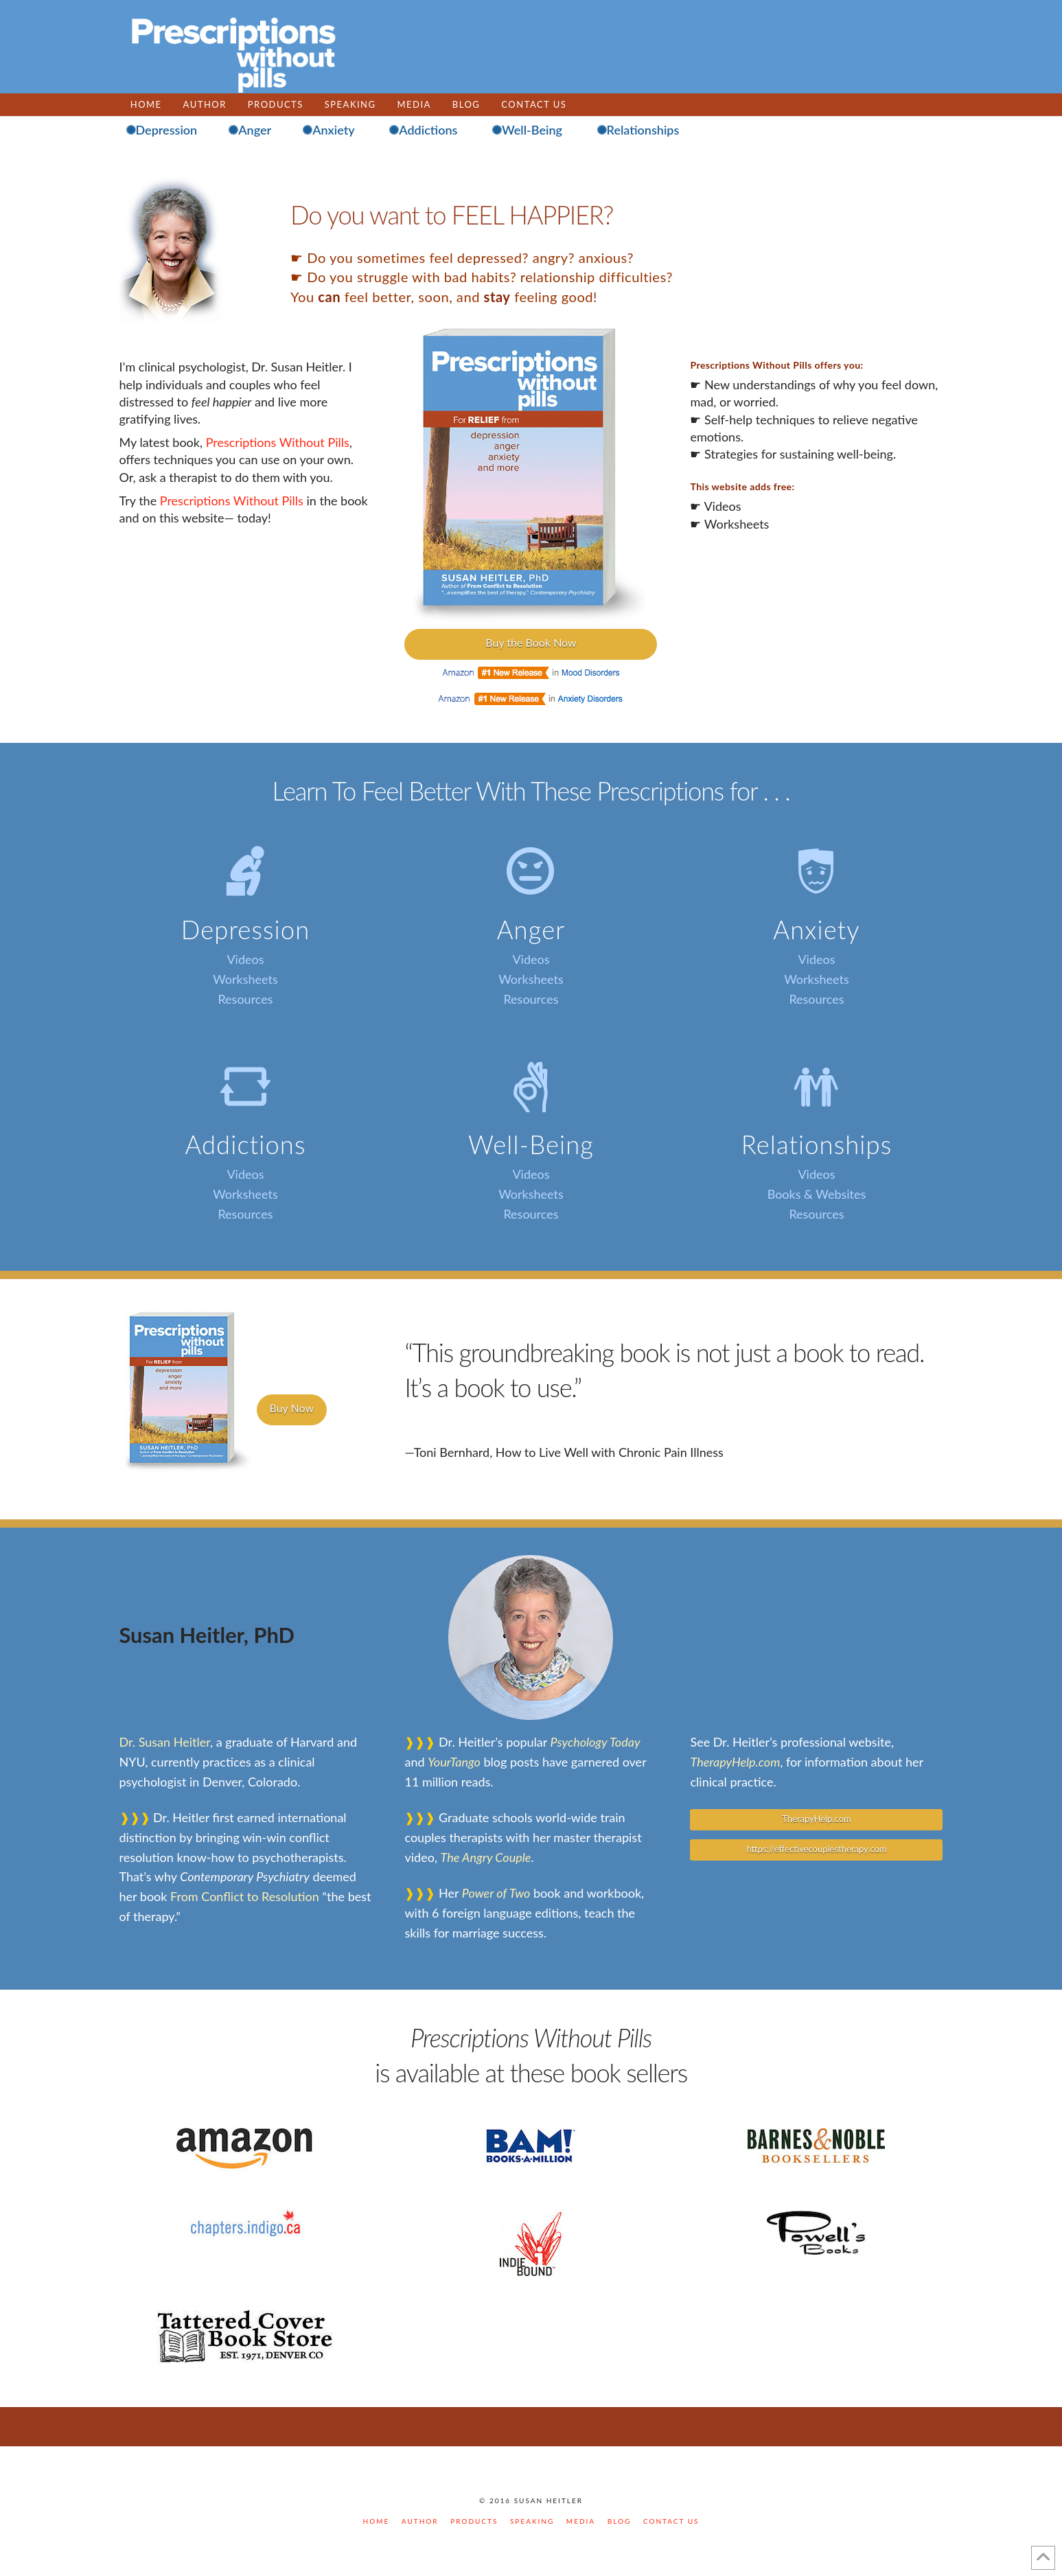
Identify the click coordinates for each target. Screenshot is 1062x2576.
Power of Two (496, 1892)
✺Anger (249, 129)
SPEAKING (532, 2521)
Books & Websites (816, 1193)
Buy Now (292, 1407)
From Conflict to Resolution (244, 1896)
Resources (245, 999)
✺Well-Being (527, 129)
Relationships (816, 1144)
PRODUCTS (474, 2521)
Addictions (245, 1144)
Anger (531, 930)
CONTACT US (671, 2521)
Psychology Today (595, 1741)
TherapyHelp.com (735, 1761)
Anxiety (816, 930)
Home (376, 2521)
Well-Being (531, 1144)
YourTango (454, 1761)
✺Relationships (638, 129)
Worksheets (245, 979)
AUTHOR (420, 2521)
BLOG (620, 2521)
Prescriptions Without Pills (277, 442)
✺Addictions (423, 129)
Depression (245, 930)
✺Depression (162, 129)
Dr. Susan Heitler (165, 1741)
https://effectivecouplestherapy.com (816, 1848)
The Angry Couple (486, 1857)
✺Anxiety (328, 129)
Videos (245, 959)
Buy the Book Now (530, 642)
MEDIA (580, 2521)
